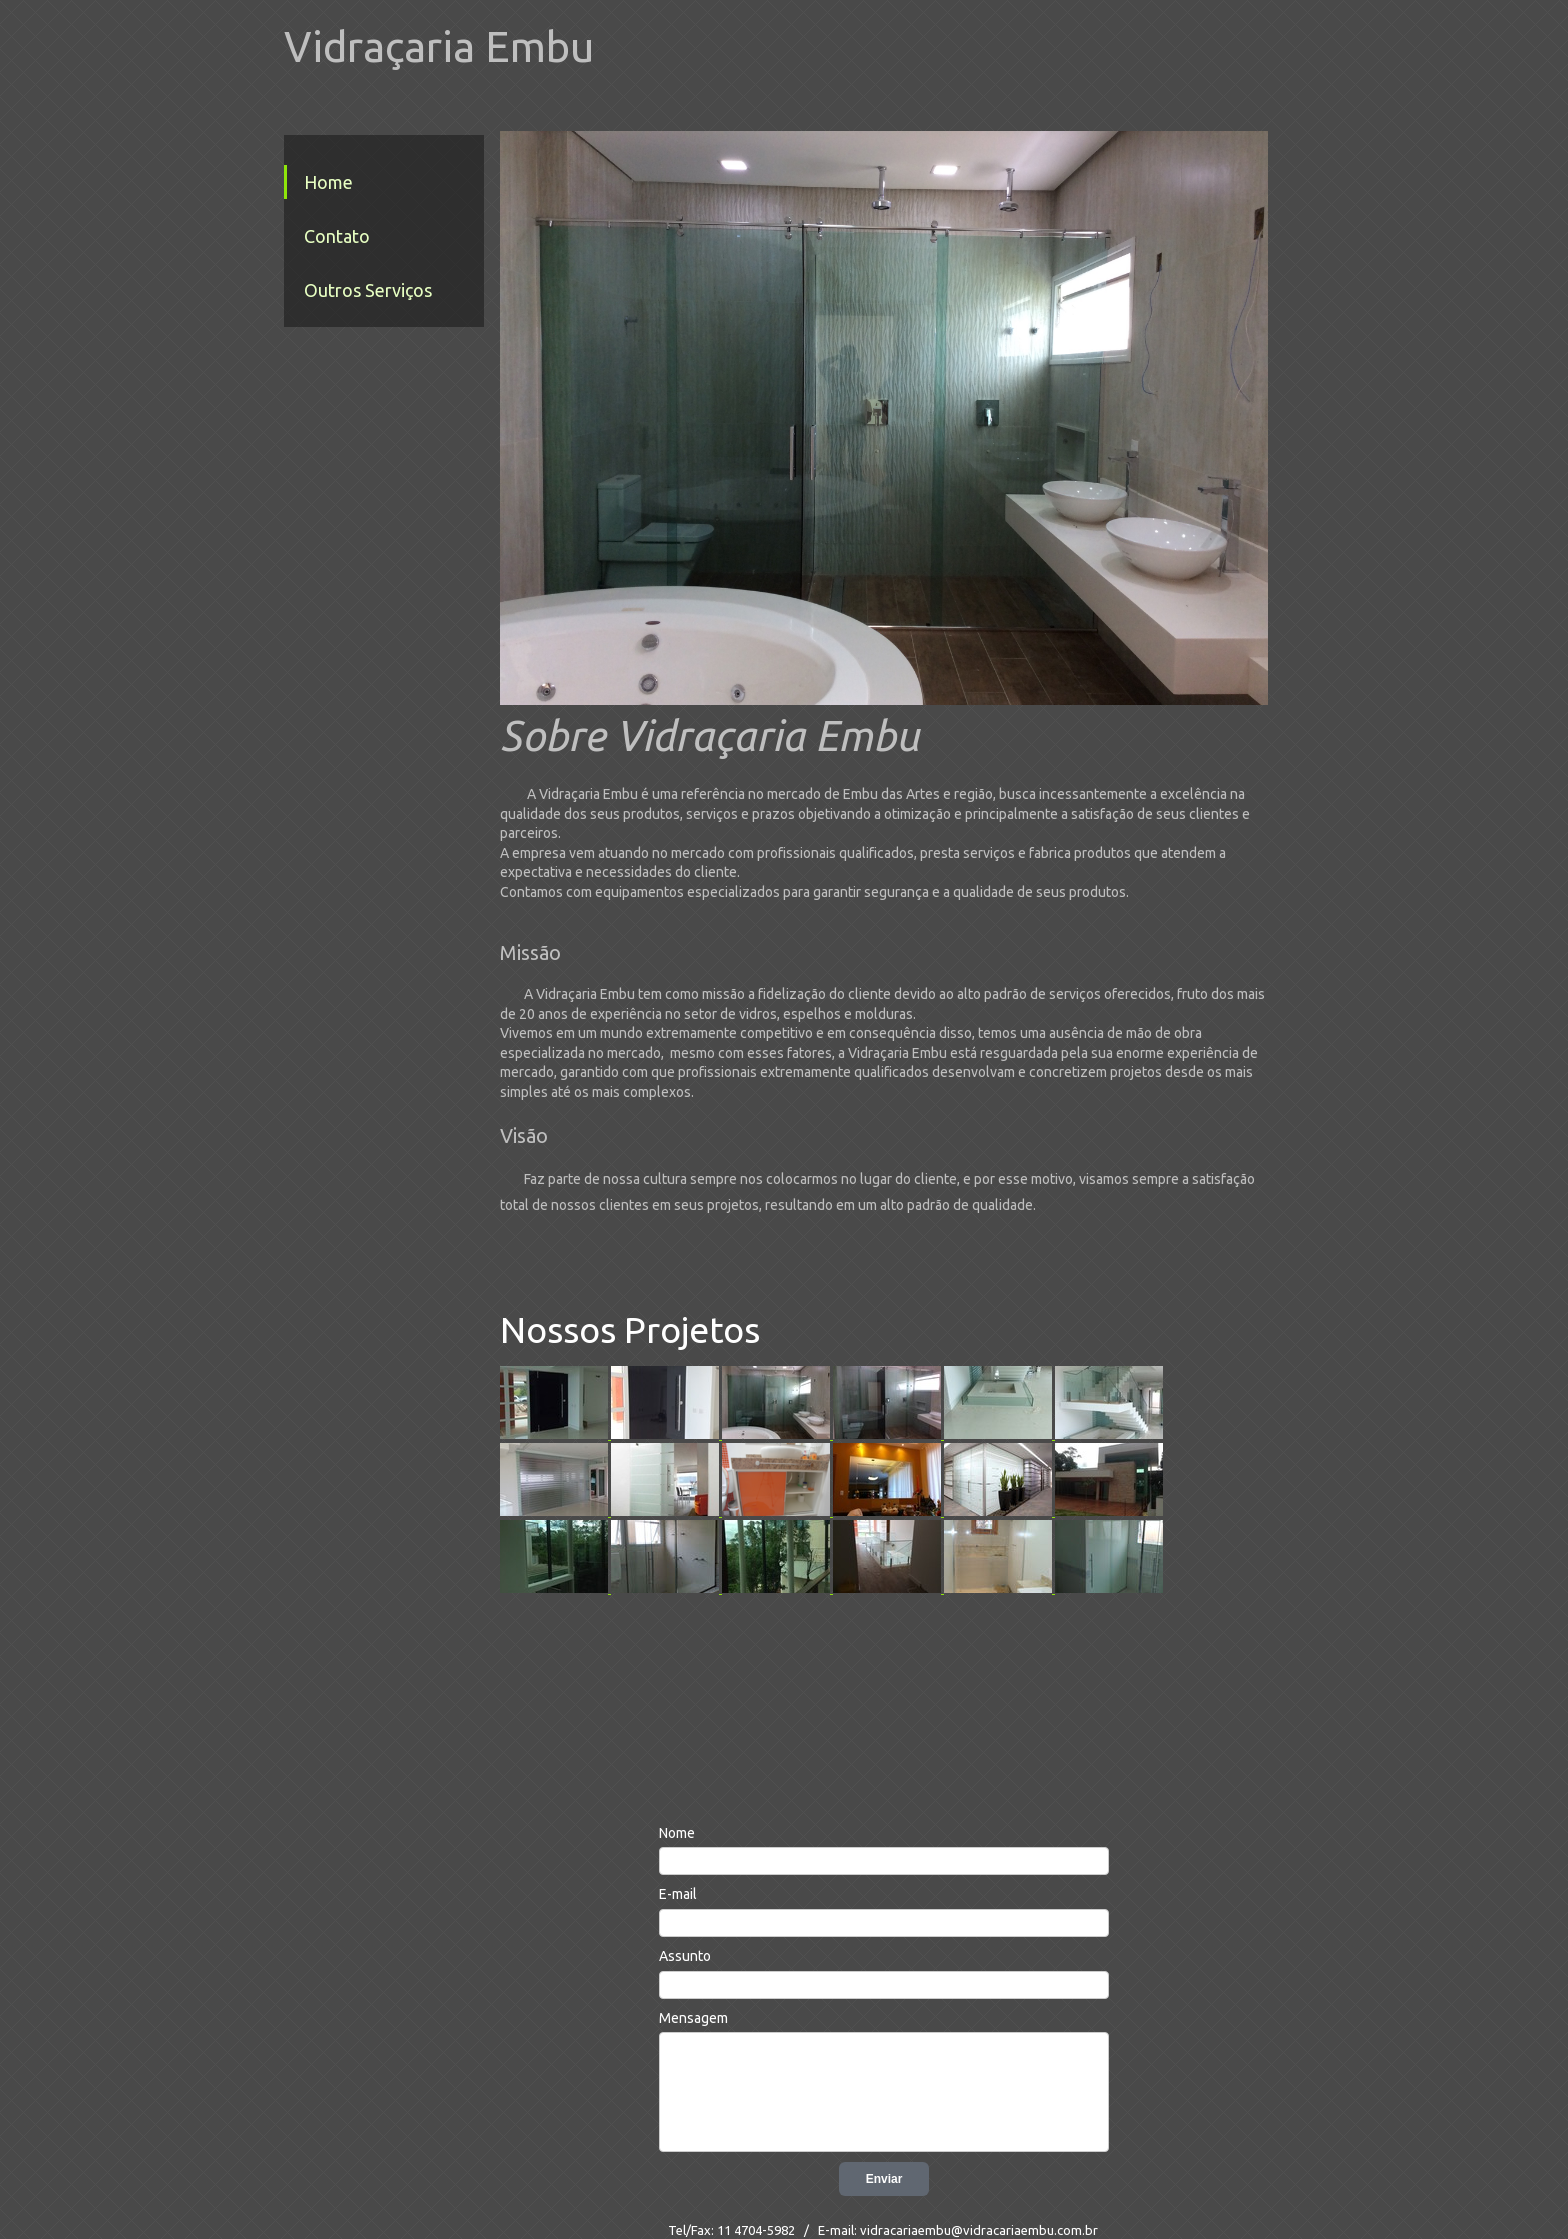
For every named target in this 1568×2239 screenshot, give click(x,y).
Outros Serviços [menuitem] (368, 290)
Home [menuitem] (328, 182)
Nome (677, 1833)
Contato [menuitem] (337, 236)
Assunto (685, 1956)
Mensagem (693, 2018)
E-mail (678, 1894)
